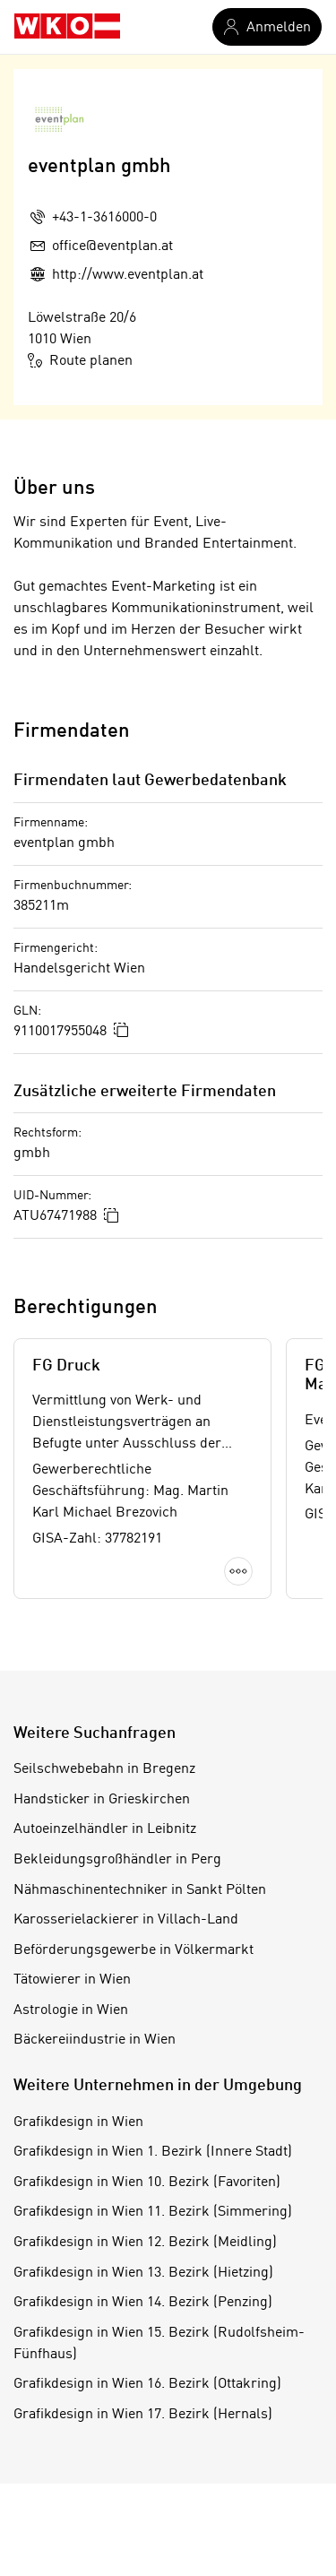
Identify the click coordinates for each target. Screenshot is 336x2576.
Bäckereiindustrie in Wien (94, 2040)
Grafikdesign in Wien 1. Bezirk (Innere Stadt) (152, 2152)
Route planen (80, 360)
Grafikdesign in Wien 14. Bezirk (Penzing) (142, 2302)
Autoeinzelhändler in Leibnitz (104, 1829)
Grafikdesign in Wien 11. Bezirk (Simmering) (152, 2212)
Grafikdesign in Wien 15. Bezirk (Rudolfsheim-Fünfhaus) (159, 2344)
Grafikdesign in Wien (78, 2122)
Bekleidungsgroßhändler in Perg (117, 1860)
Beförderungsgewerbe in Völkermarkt (133, 1950)
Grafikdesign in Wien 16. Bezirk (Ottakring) (147, 2384)
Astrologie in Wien (70, 2010)
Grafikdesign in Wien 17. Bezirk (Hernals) (142, 2414)
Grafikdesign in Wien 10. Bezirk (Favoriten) (146, 2182)
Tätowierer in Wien (72, 1980)
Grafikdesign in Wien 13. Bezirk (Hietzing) (143, 2273)
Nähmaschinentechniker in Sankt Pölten (139, 1890)
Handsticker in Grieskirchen (101, 1800)
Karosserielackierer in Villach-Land (125, 1920)
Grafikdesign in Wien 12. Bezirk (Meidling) (145, 2242)
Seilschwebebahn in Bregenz (104, 1769)
